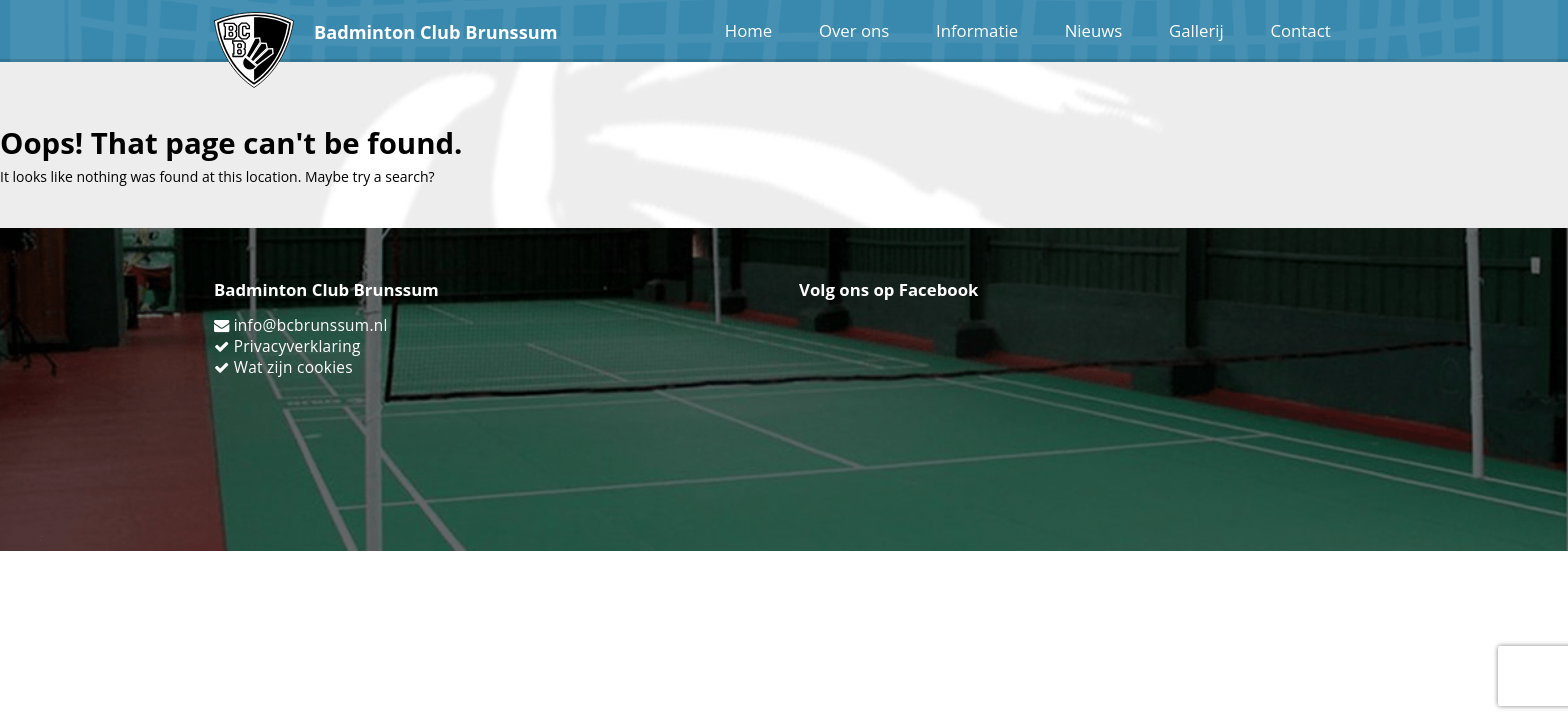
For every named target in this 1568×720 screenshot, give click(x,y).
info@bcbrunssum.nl (311, 325)
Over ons (854, 30)
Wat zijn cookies (293, 367)
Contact (1300, 30)
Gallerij (1196, 30)
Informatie (977, 30)
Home (748, 30)
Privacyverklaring (297, 346)
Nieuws (1094, 30)
